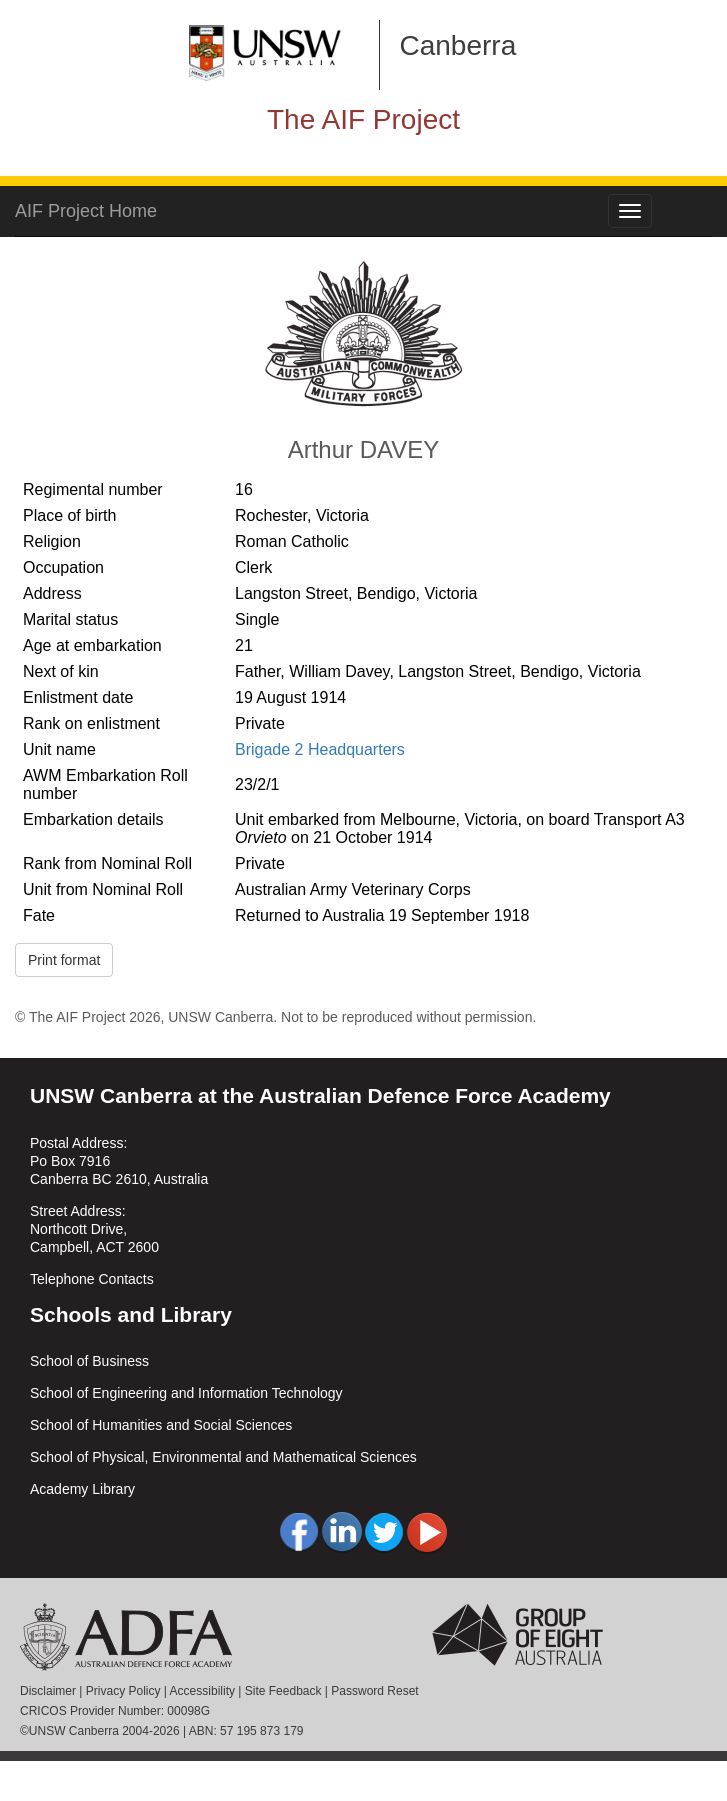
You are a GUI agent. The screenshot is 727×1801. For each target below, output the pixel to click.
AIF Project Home (86, 211)
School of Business (89, 1361)
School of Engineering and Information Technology (186, 1393)
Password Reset (374, 1691)
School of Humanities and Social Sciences (161, 1425)
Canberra (458, 45)
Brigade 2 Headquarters (320, 749)
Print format (64, 960)
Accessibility (202, 1691)
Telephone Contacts (92, 1279)
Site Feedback (283, 1691)
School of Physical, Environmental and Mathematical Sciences (223, 1457)
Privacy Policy (123, 1691)
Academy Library (82, 1489)
